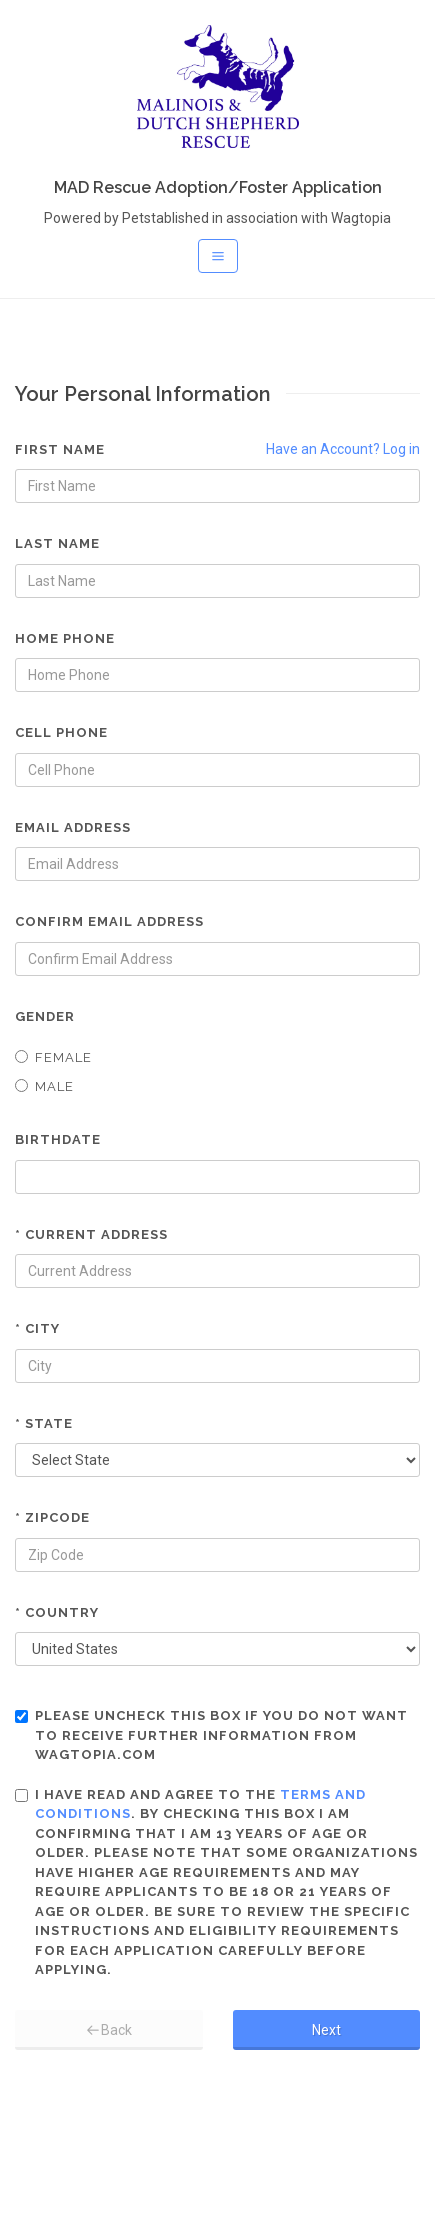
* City (37, 1328)
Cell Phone (61, 732)
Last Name (57, 543)
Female (53, 1057)
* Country (57, 1612)
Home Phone (65, 638)
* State (44, 1423)
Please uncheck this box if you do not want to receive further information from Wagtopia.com (211, 1735)
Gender (45, 1016)
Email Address (73, 827)
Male (44, 1086)
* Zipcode (52, 1517)
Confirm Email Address (109, 921)
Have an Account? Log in (343, 449)
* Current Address (91, 1234)
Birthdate (58, 1139)
